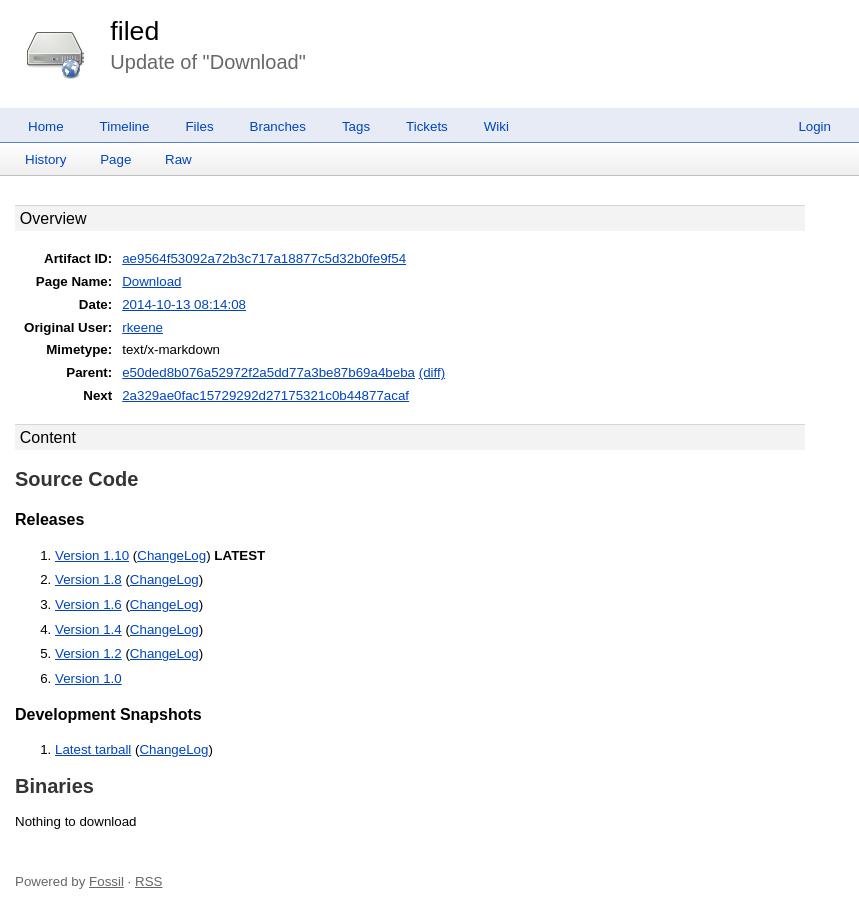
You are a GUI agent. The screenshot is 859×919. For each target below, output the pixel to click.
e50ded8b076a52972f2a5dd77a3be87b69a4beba (268, 372)
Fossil (106, 881)
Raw (178, 159)
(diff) (432, 372)
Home (46, 126)
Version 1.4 (88, 629)
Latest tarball (93, 749)
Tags (356, 126)
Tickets (427, 126)
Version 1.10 (92, 555)
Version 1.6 (88, 604)
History (45, 159)
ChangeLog (171, 555)
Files (199, 126)
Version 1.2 (88, 653)
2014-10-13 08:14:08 (184, 304)
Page (115, 159)
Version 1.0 (88, 678)
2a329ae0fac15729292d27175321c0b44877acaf (265, 395)
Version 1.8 (88, 579)
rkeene (142, 327)
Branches (278, 126)
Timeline (125, 126)
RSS (148, 881)
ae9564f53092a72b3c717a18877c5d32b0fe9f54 (264, 258)
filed (134, 31)
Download (151, 281)
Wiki (496, 126)
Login (814, 126)
